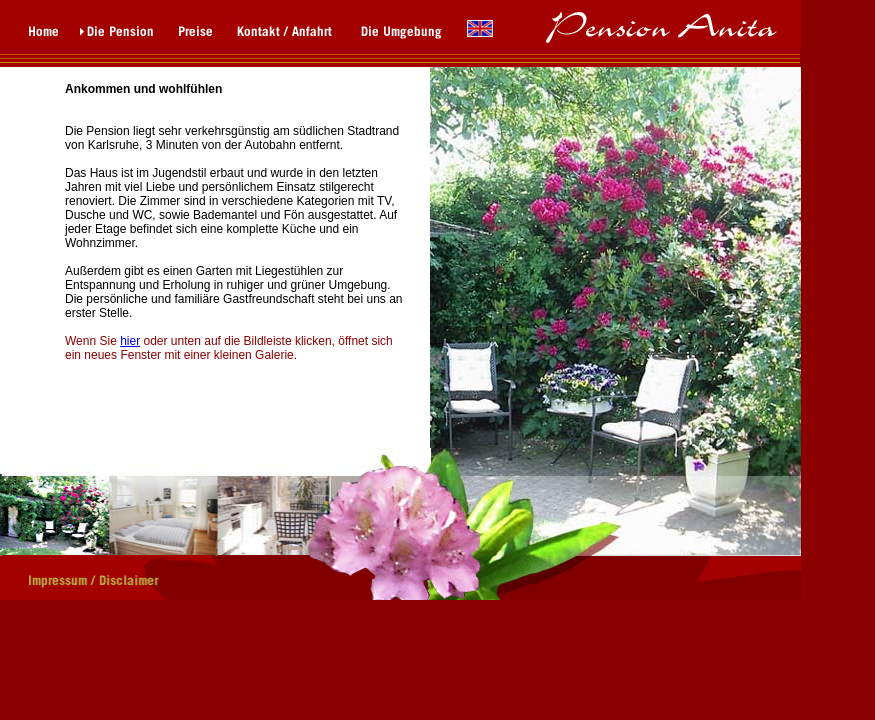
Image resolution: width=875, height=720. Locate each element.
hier (130, 341)
